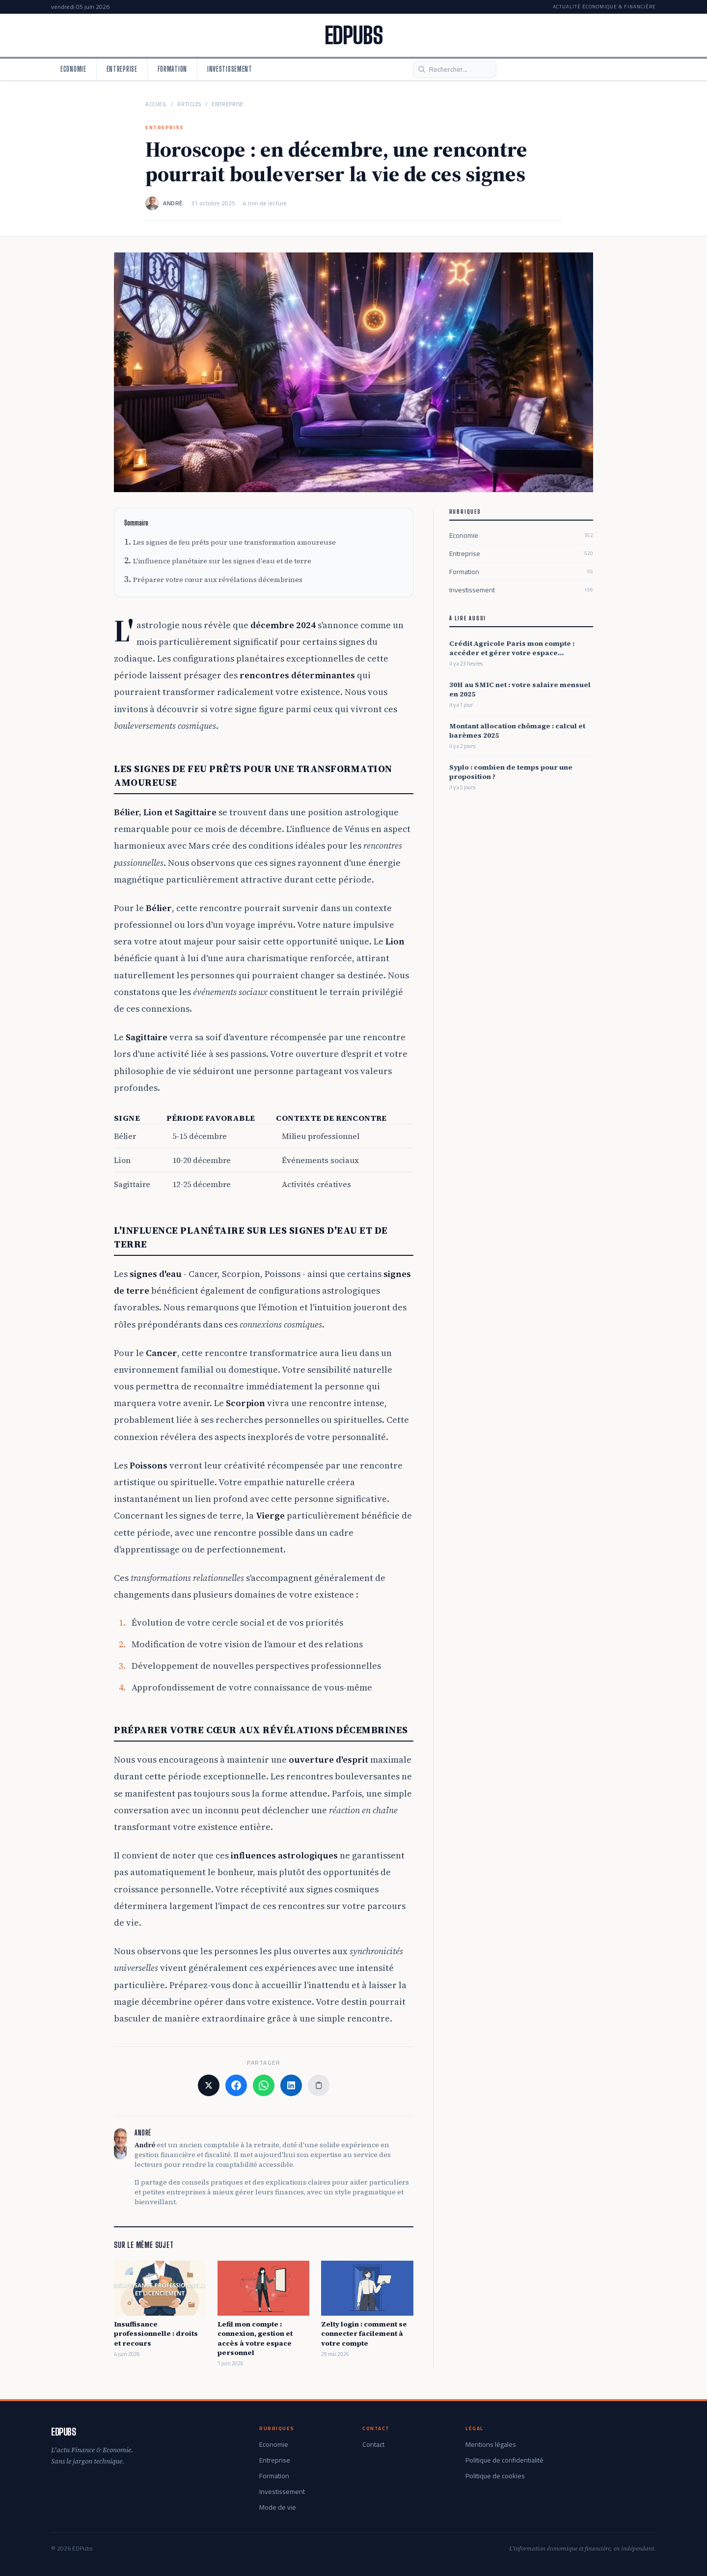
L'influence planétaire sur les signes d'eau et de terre (222, 561)
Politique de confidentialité (504, 2460)
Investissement (229, 69)
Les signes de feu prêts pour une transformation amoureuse (234, 542)
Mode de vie (277, 2507)
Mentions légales (490, 2444)
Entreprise (122, 69)
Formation (172, 69)
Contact (373, 2444)
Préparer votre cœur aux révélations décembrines (217, 579)
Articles (189, 104)
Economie (73, 69)
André (173, 203)
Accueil (156, 104)
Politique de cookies (495, 2475)
